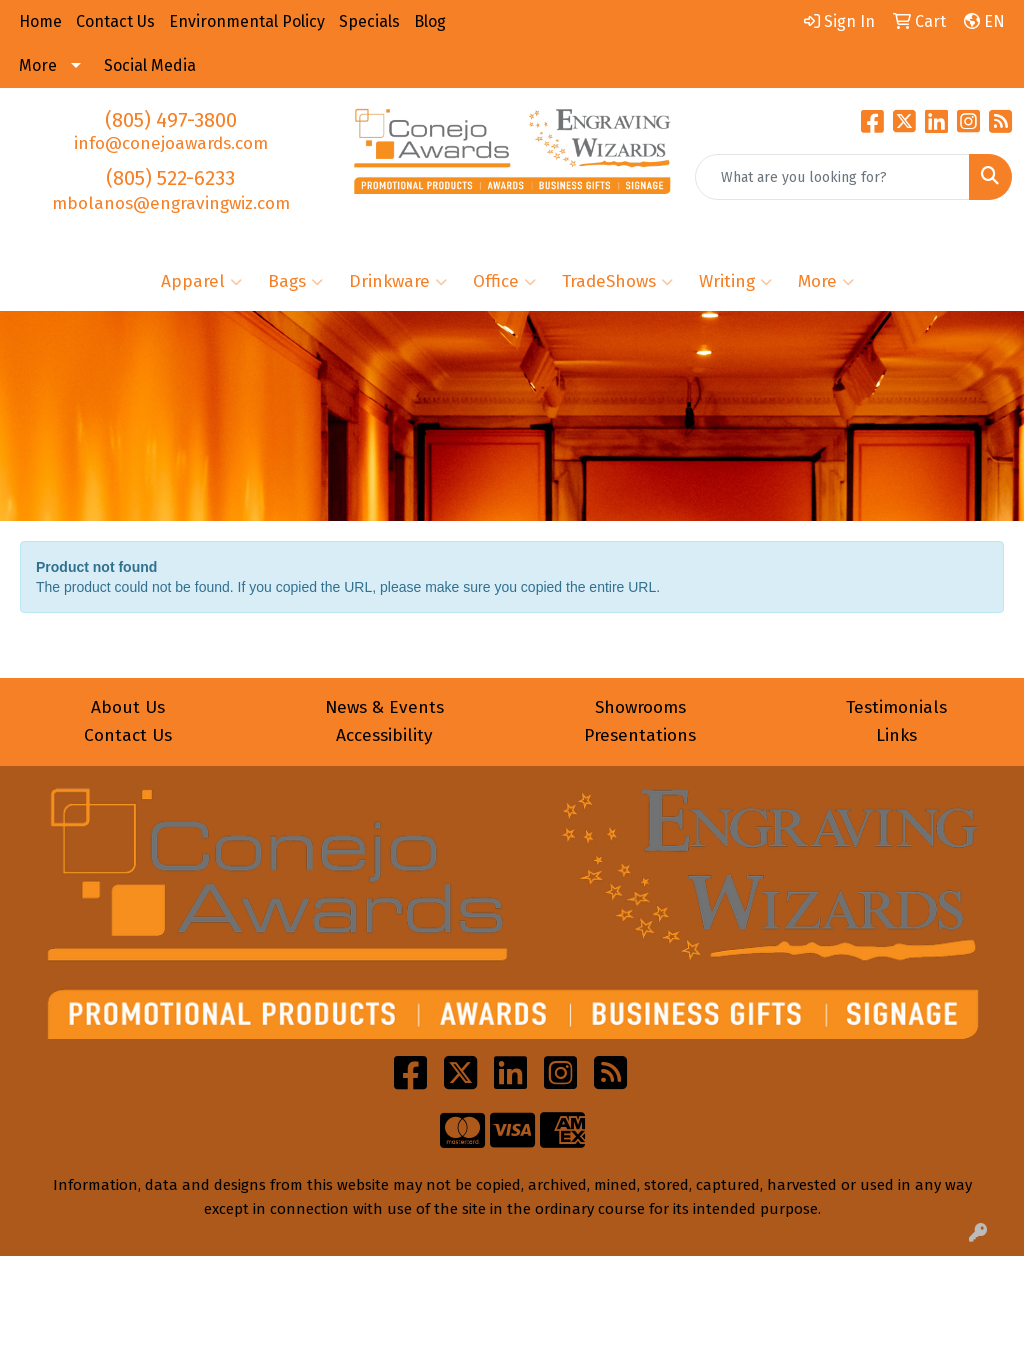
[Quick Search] (832, 177)
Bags (295, 282)
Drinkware (398, 282)
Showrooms (640, 707)
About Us (128, 707)
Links (896, 735)
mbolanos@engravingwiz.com (171, 203)
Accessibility (384, 735)
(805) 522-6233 (170, 178)
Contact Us (128, 735)
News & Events (384, 707)
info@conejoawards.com (171, 143)
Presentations (640, 735)
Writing (735, 282)
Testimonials (896, 707)
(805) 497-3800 (171, 120)
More (826, 282)
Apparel (201, 282)
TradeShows (617, 282)
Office (504, 282)
